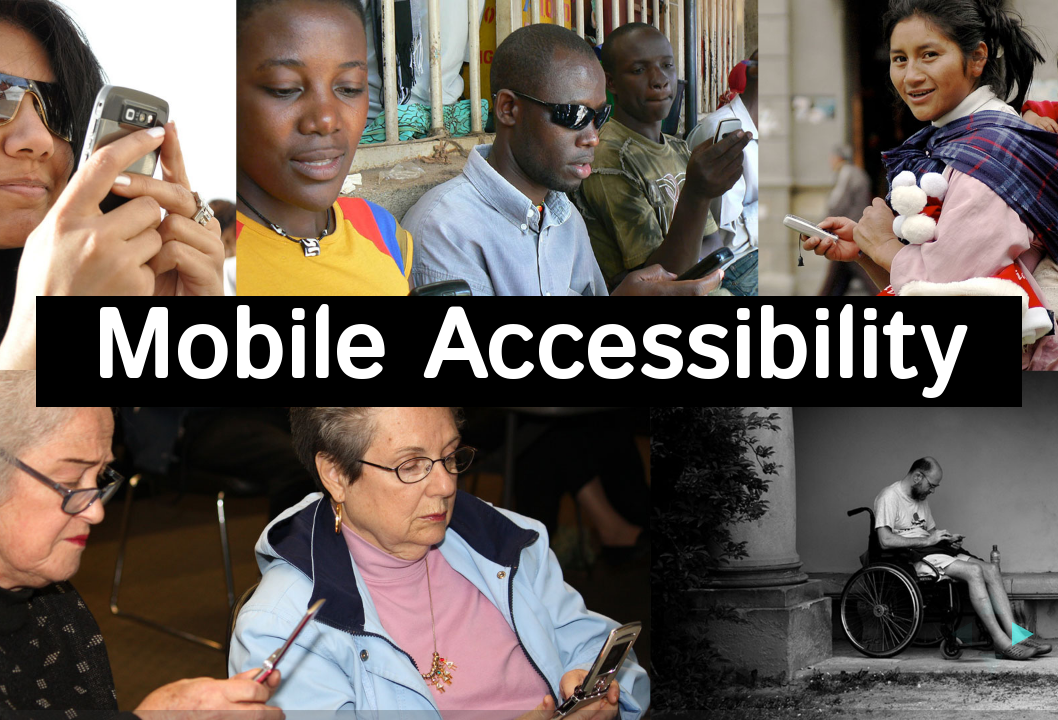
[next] (1029, 634)
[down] (992, 671)
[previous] (955, 634)
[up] (992, 597)
